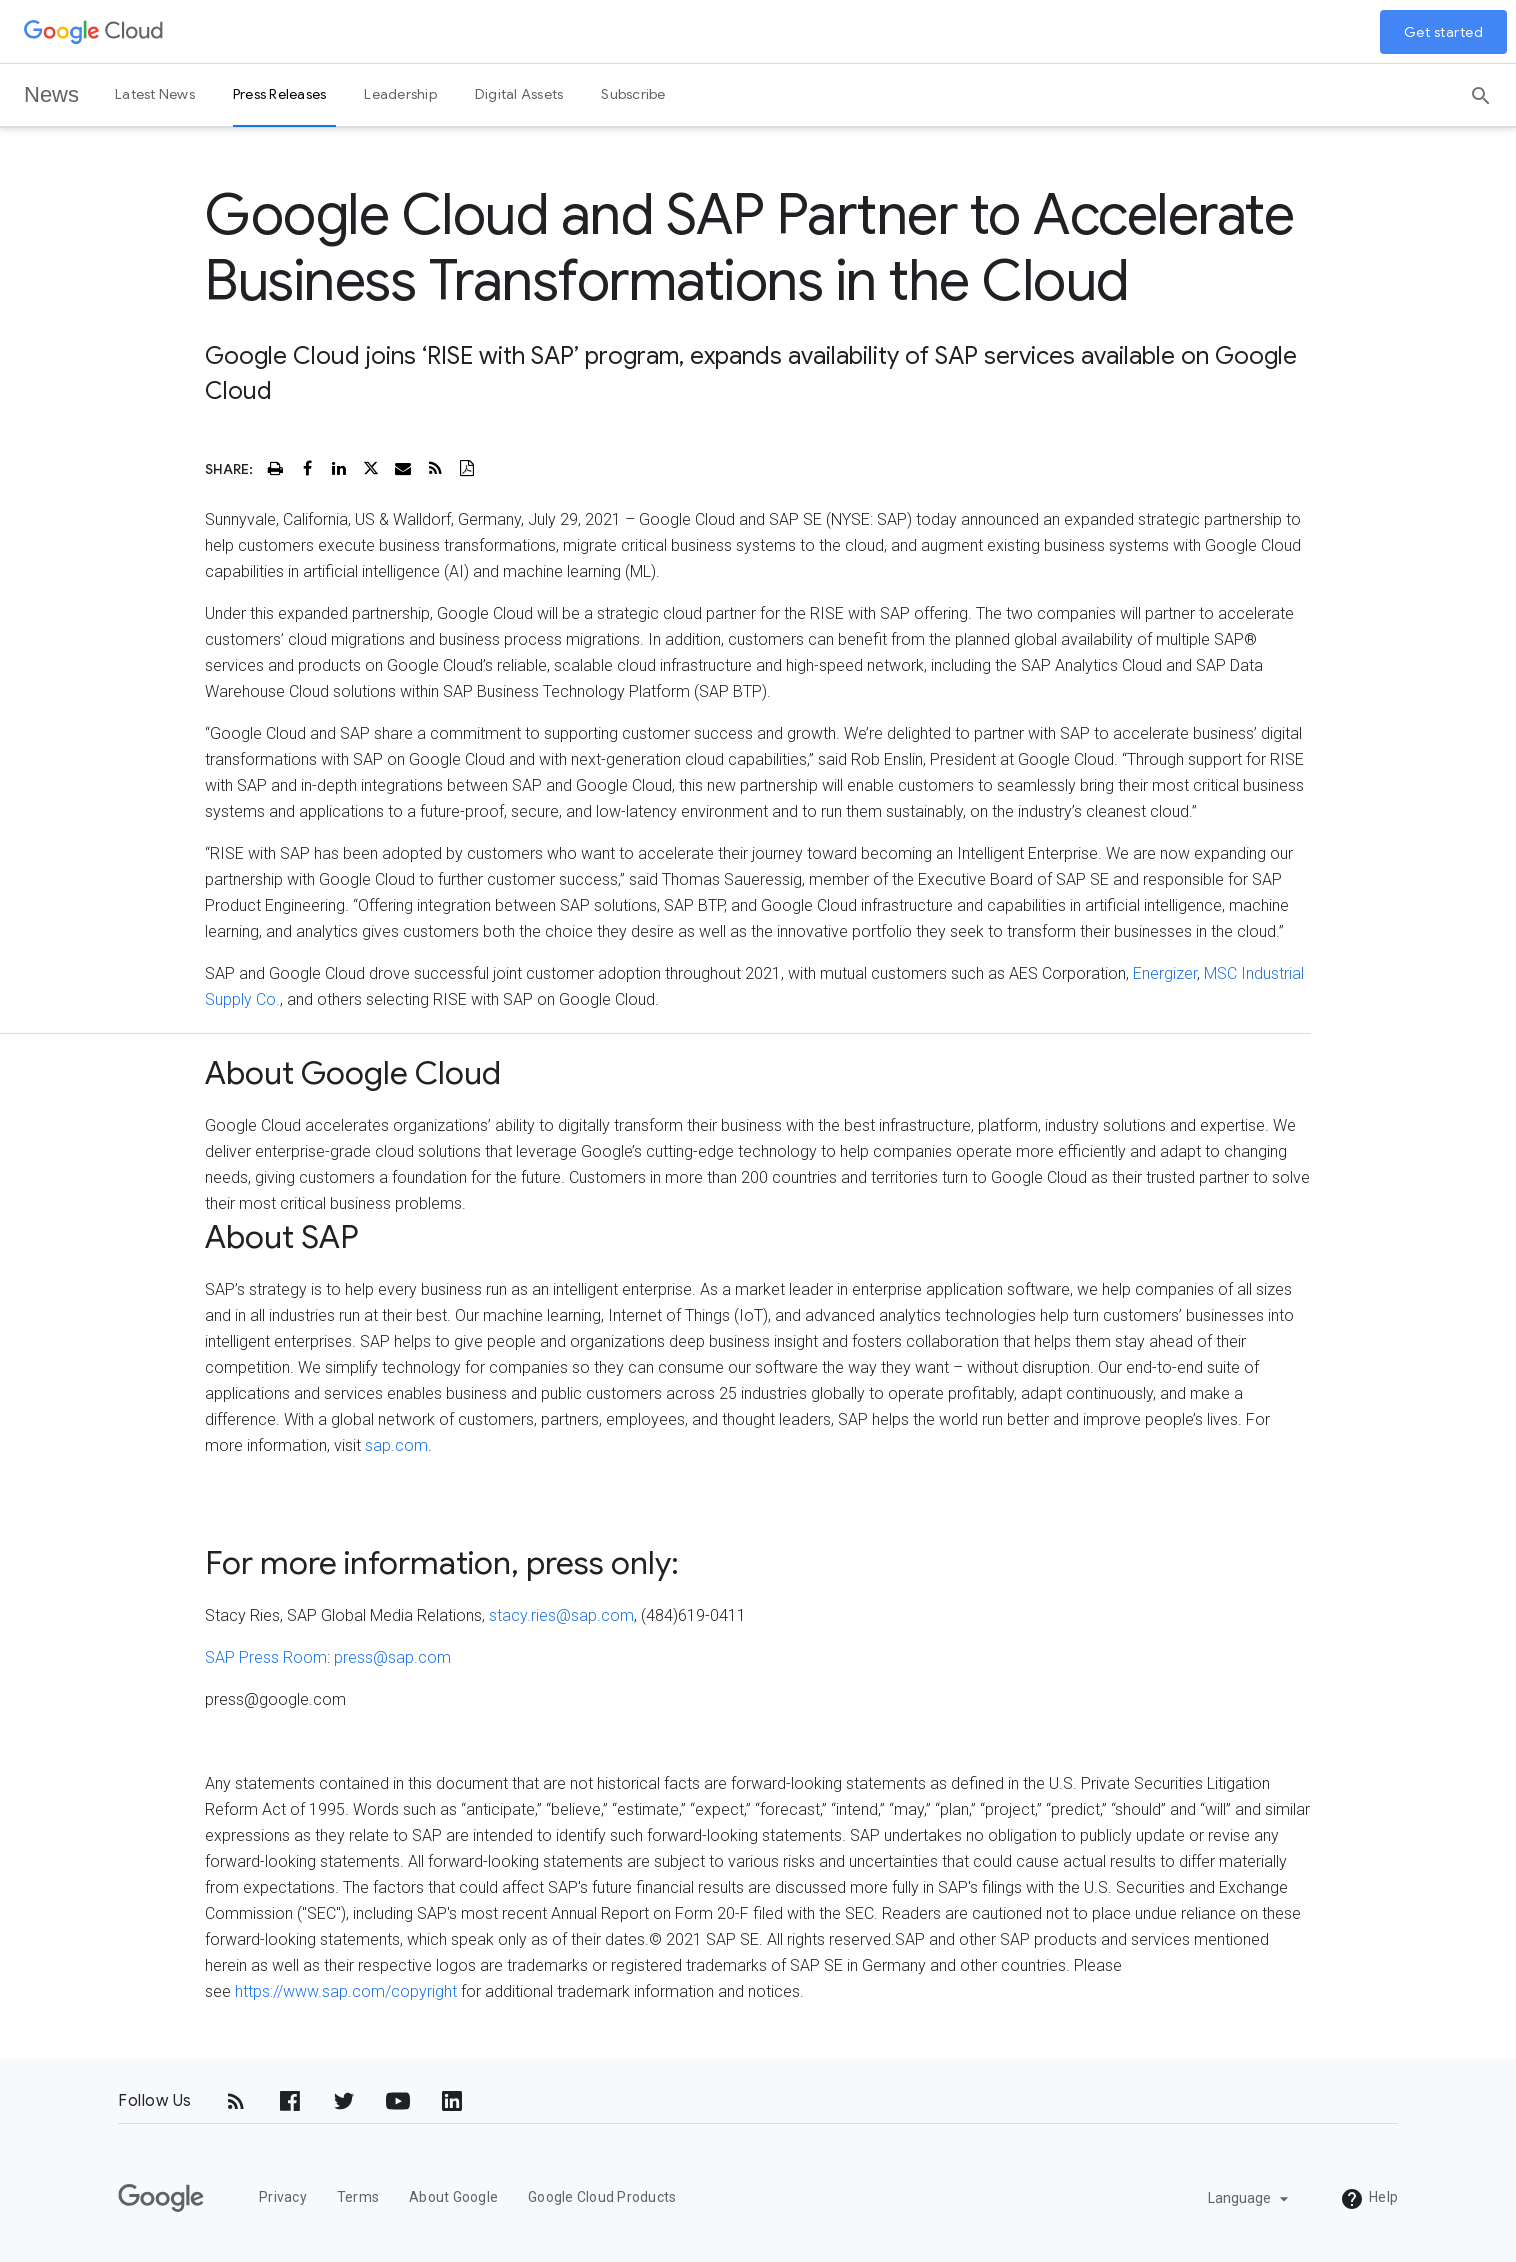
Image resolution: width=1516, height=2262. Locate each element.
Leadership (400, 94)
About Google (453, 2197)
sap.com (396, 1445)
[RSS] (236, 2101)
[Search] (1481, 89)
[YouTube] (398, 2101)
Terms (358, 2197)
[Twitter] (344, 2101)
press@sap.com (392, 1657)
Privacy (283, 2197)
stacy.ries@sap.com (561, 1615)
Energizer (1165, 973)
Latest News (155, 94)
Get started (1444, 32)
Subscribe (633, 94)
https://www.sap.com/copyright (346, 1991)
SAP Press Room (266, 1657)
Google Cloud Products (602, 2197)
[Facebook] (290, 2101)
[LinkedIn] (452, 2101)
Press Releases (280, 94)
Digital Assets (519, 94)
